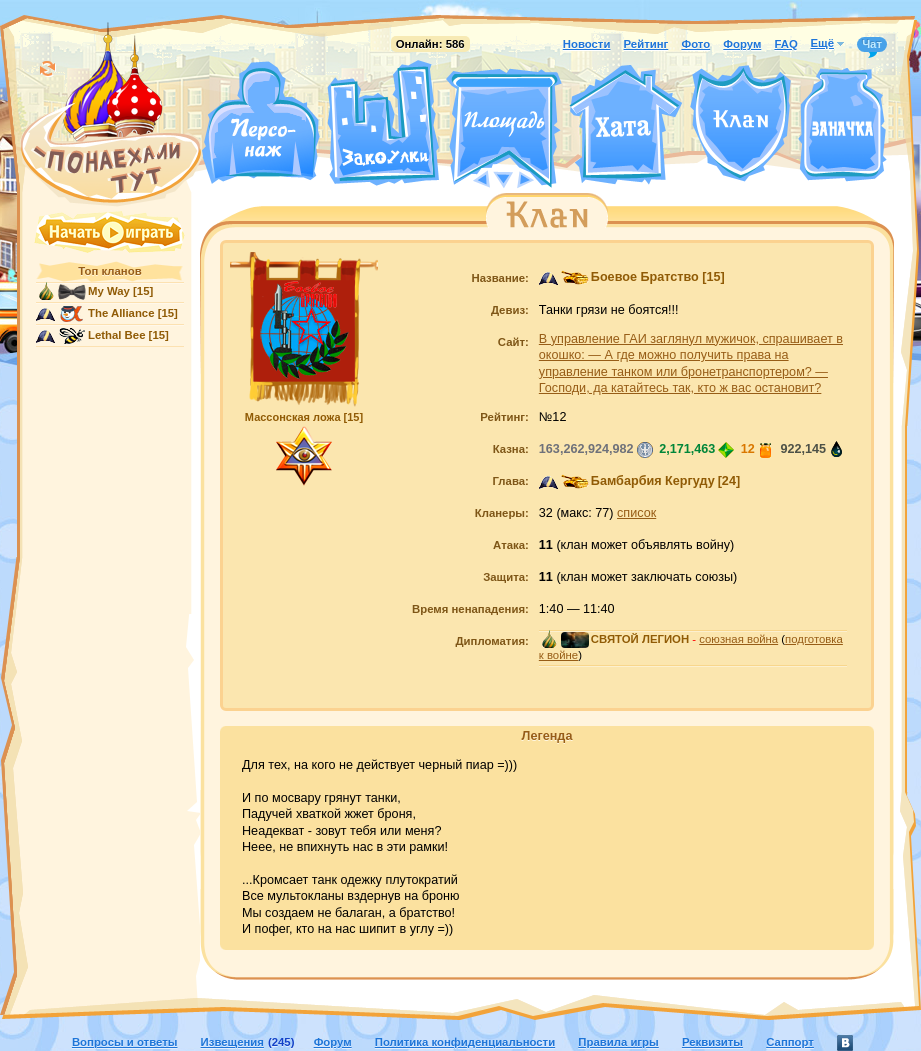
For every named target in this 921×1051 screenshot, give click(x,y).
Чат (872, 45)
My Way (109, 291)
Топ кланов (109, 271)
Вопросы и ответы (125, 1042)
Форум (742, 44)
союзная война (738, 639)
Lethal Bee (116, 335)
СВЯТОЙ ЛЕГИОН (640, 639)
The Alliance (121, 313)
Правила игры (618, 1042)
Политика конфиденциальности (465, 1042)
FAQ (785, 44)
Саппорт (790, 1042)
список (636, 513)
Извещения (232, 1042)
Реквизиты (712, 1042)
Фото (695, 44)
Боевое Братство (645, 277)
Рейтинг (646, 44)
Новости (587, 44)
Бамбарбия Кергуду (653, 481)
